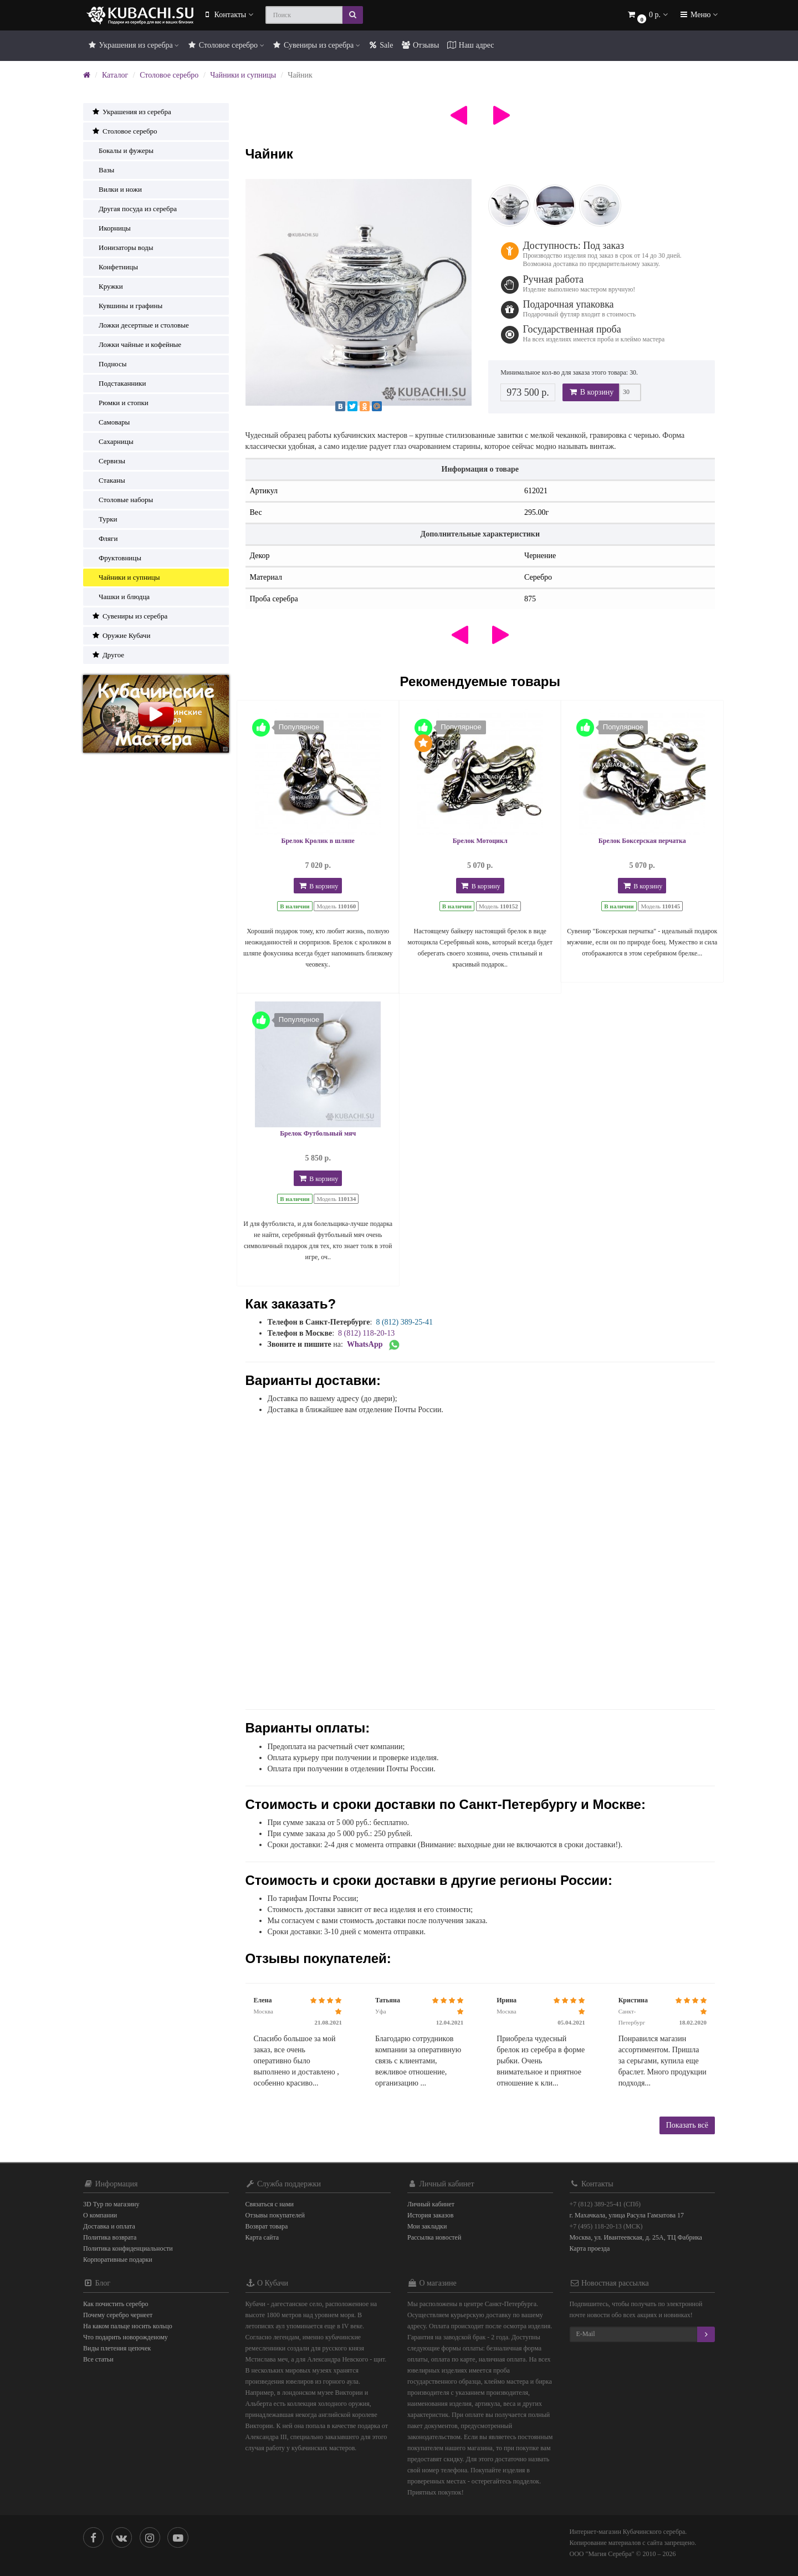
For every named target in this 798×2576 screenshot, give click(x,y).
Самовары (110, 422)
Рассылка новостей (434, 2237)
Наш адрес (470, 45)
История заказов (430, 2215)
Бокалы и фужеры (122, 150)
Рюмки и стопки (120, 402)
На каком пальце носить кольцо (127, 2326)
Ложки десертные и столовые (140, 325)
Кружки (107, 286)
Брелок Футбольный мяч (318, 1133)
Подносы (108, 364)
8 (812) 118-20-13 (366, 1333)
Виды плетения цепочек (117, 2348)
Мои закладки (427, 2226)
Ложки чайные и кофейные (136, 344)
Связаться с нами (269, 2204)
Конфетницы (114, 267)
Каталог (115, 75)
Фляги (104, 538)
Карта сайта (262, 2237)
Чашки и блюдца (120, 596)
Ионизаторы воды (122, 247)
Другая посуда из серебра (134, 209)
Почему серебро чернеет (117, 2315)
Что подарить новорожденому (125, 2337)
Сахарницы (112, 441)
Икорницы (111, 228)
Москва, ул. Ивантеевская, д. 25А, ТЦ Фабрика (636, 2237)
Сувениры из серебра (316, 45)
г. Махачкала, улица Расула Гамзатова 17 (627, 2215)
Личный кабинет (430, 2204)
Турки (104, 519)
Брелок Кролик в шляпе (318, 841)
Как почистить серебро (116, 2304)
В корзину (590, 392)
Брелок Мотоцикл (480, 841)
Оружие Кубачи (120, 635)
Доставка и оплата (109, 2226)
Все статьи (98, 2359)
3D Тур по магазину (111, 2204)
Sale (380, 45)
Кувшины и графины (126, 305)
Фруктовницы (116, 558)
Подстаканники (118, 383)
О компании (100, 2215)
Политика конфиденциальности (128, 2248)
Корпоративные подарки (117, 2259)
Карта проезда (590, 2248)
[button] (647, 15)
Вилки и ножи (116, 189)
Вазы (102, 170)
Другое (107, 655)
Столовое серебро (225, 45)
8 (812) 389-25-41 (404, 1322)
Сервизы (108, 461)
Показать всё (687, 2125)
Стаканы (108, 480)
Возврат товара (266, 2226)
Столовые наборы (122, 499)
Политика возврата (109, 2237)
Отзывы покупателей (275, 2215)
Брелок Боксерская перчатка (642, 841)
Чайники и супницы (243, 75)
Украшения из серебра (133, 45)
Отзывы (420, 45)
